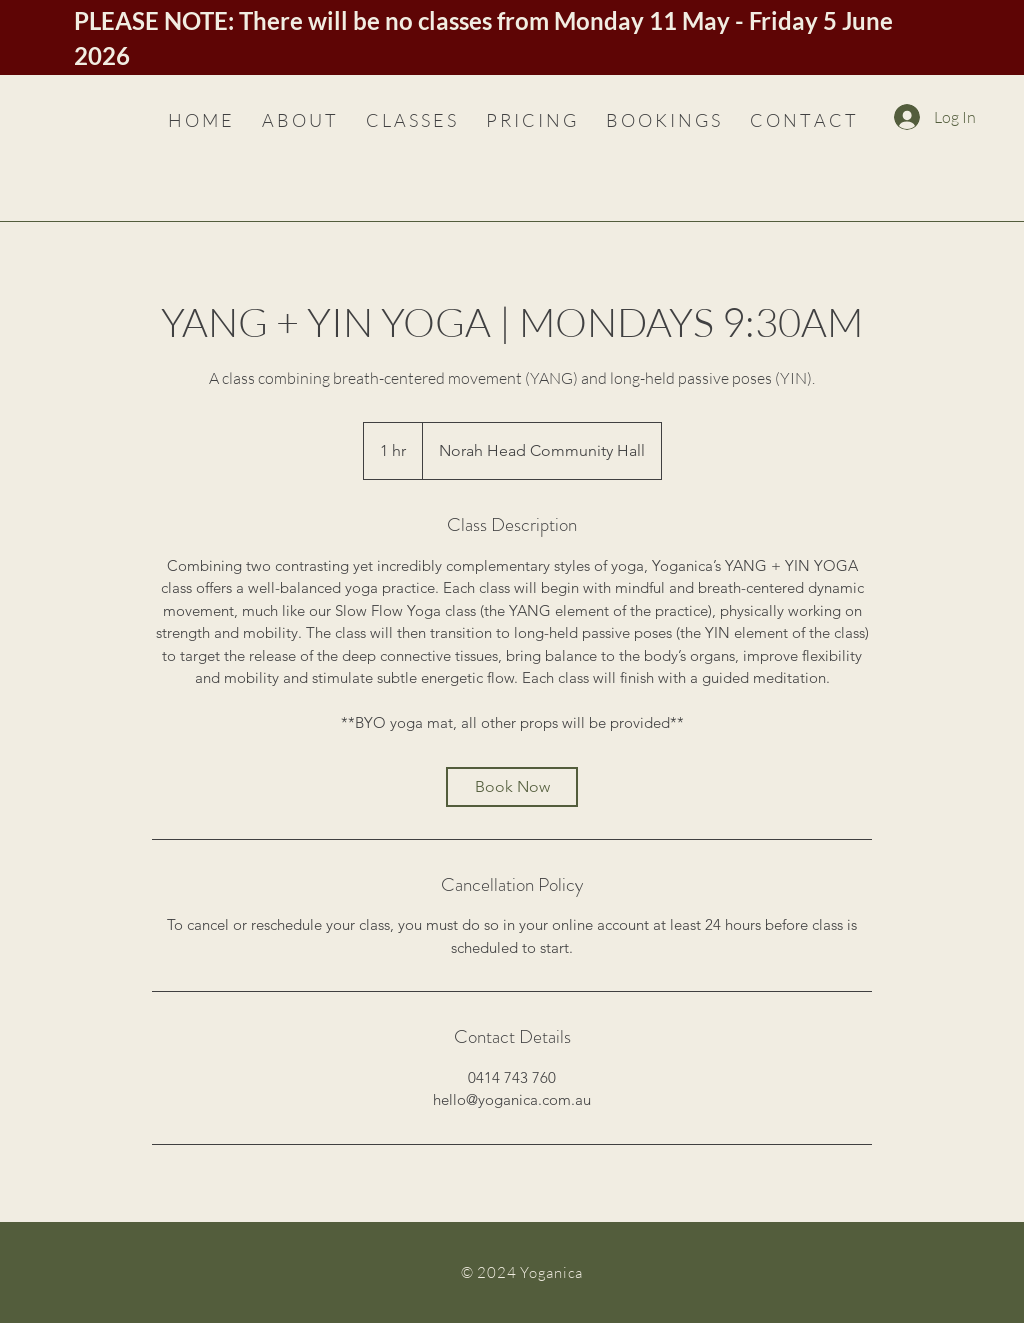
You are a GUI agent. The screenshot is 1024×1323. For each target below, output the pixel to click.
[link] (512, 787)
